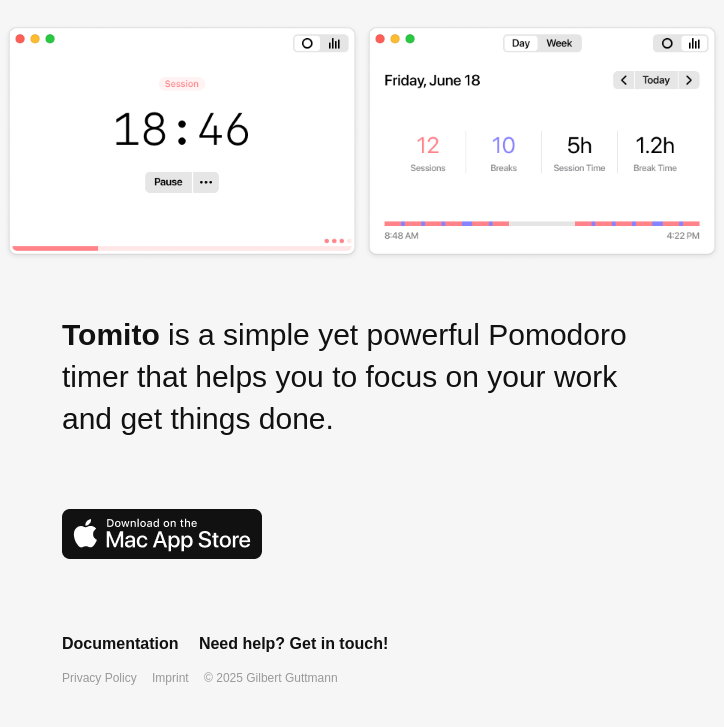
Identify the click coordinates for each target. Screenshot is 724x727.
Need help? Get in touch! (293, 643)
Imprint (170, 678)
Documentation (120, 643)
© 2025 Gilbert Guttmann (271, 678)
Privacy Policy (99, 678)
